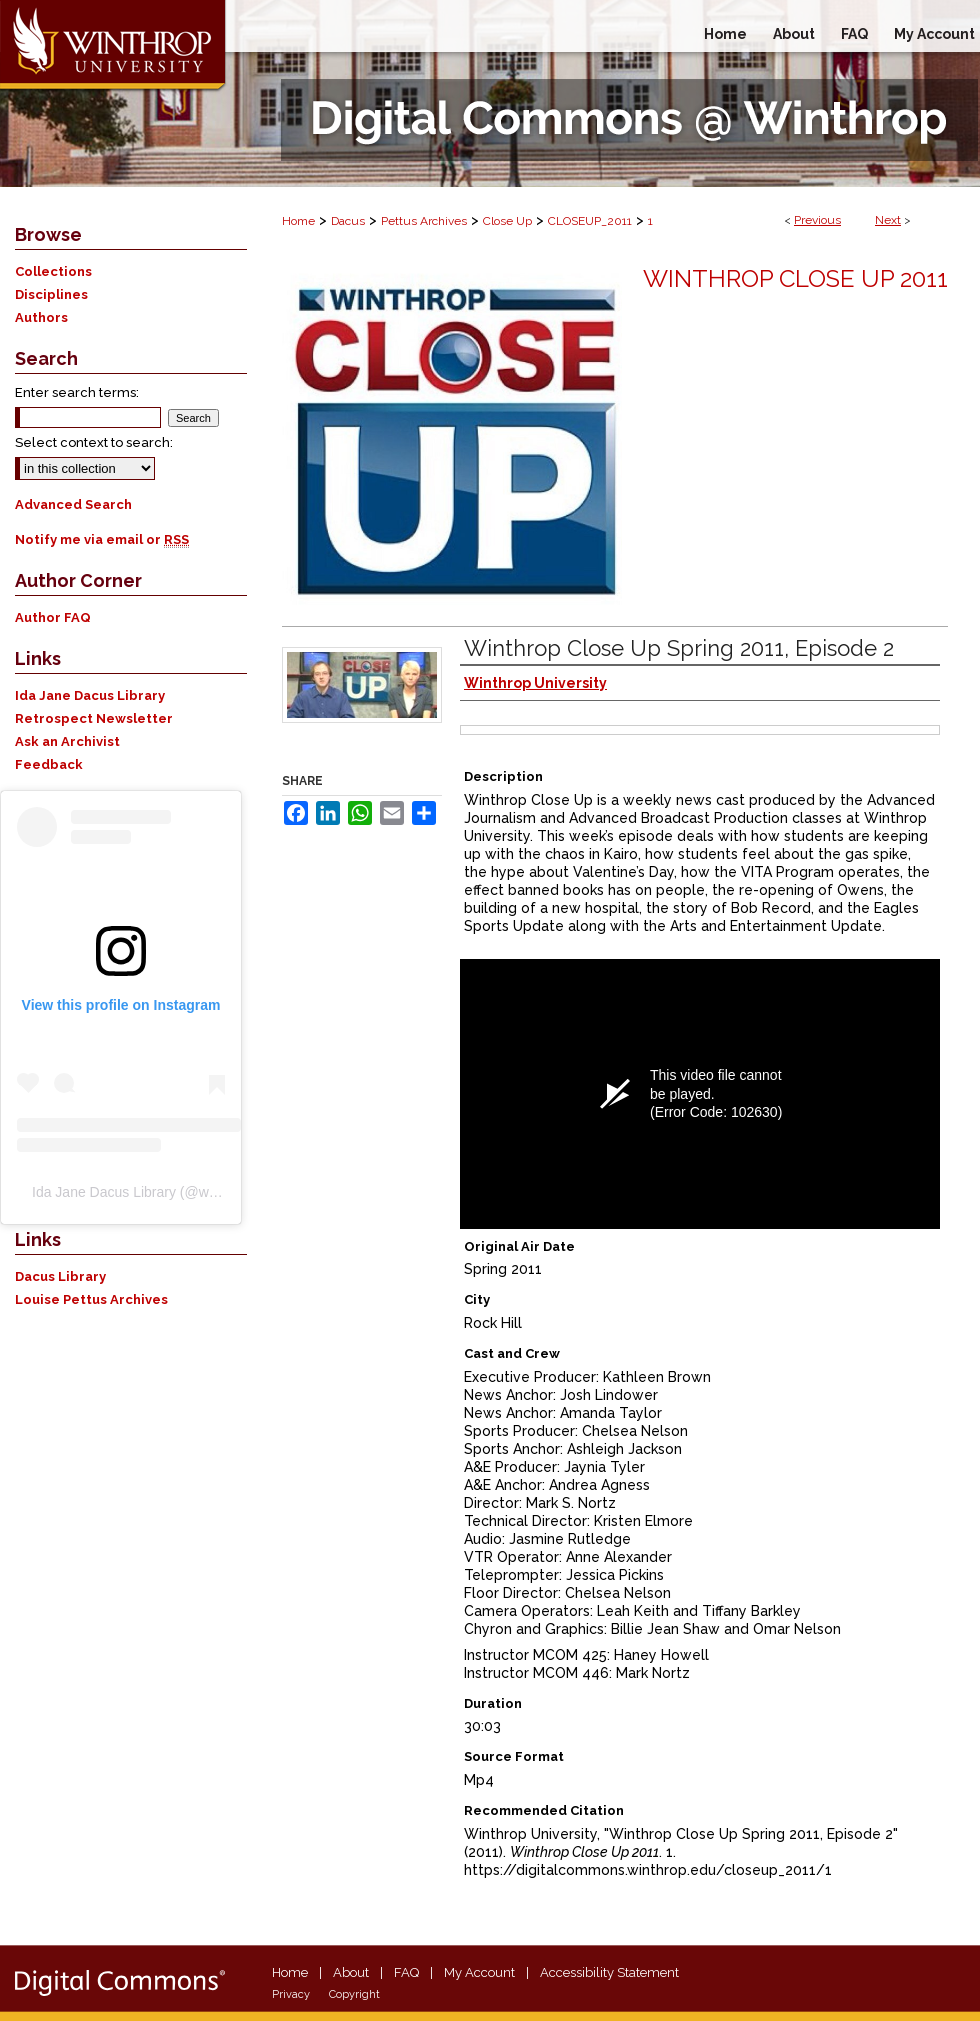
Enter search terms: (77, 392)
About (351, 1972)
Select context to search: (94, 442)
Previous (817, 220)
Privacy (291, 1994)
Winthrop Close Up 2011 (795, 278)
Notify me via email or (102, 539)
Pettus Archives (424, 221)
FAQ (406, 1972)
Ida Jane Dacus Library (90, 695)
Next (888, 220)
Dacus (348, 221)
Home (298, 221)
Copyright (354, 1994)
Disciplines (51, 294)
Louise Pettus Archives (91, 1299)
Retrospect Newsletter (94, 718)
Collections (53, 271)
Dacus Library (60, 1276)
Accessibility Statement (609, 1972)
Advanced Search (73, 504)
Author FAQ (53, 617)
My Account (479, 1972)
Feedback (49, 764)
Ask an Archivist (67, 741)
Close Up (507, 221)
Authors (41, 317)
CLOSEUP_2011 (590, 221)
